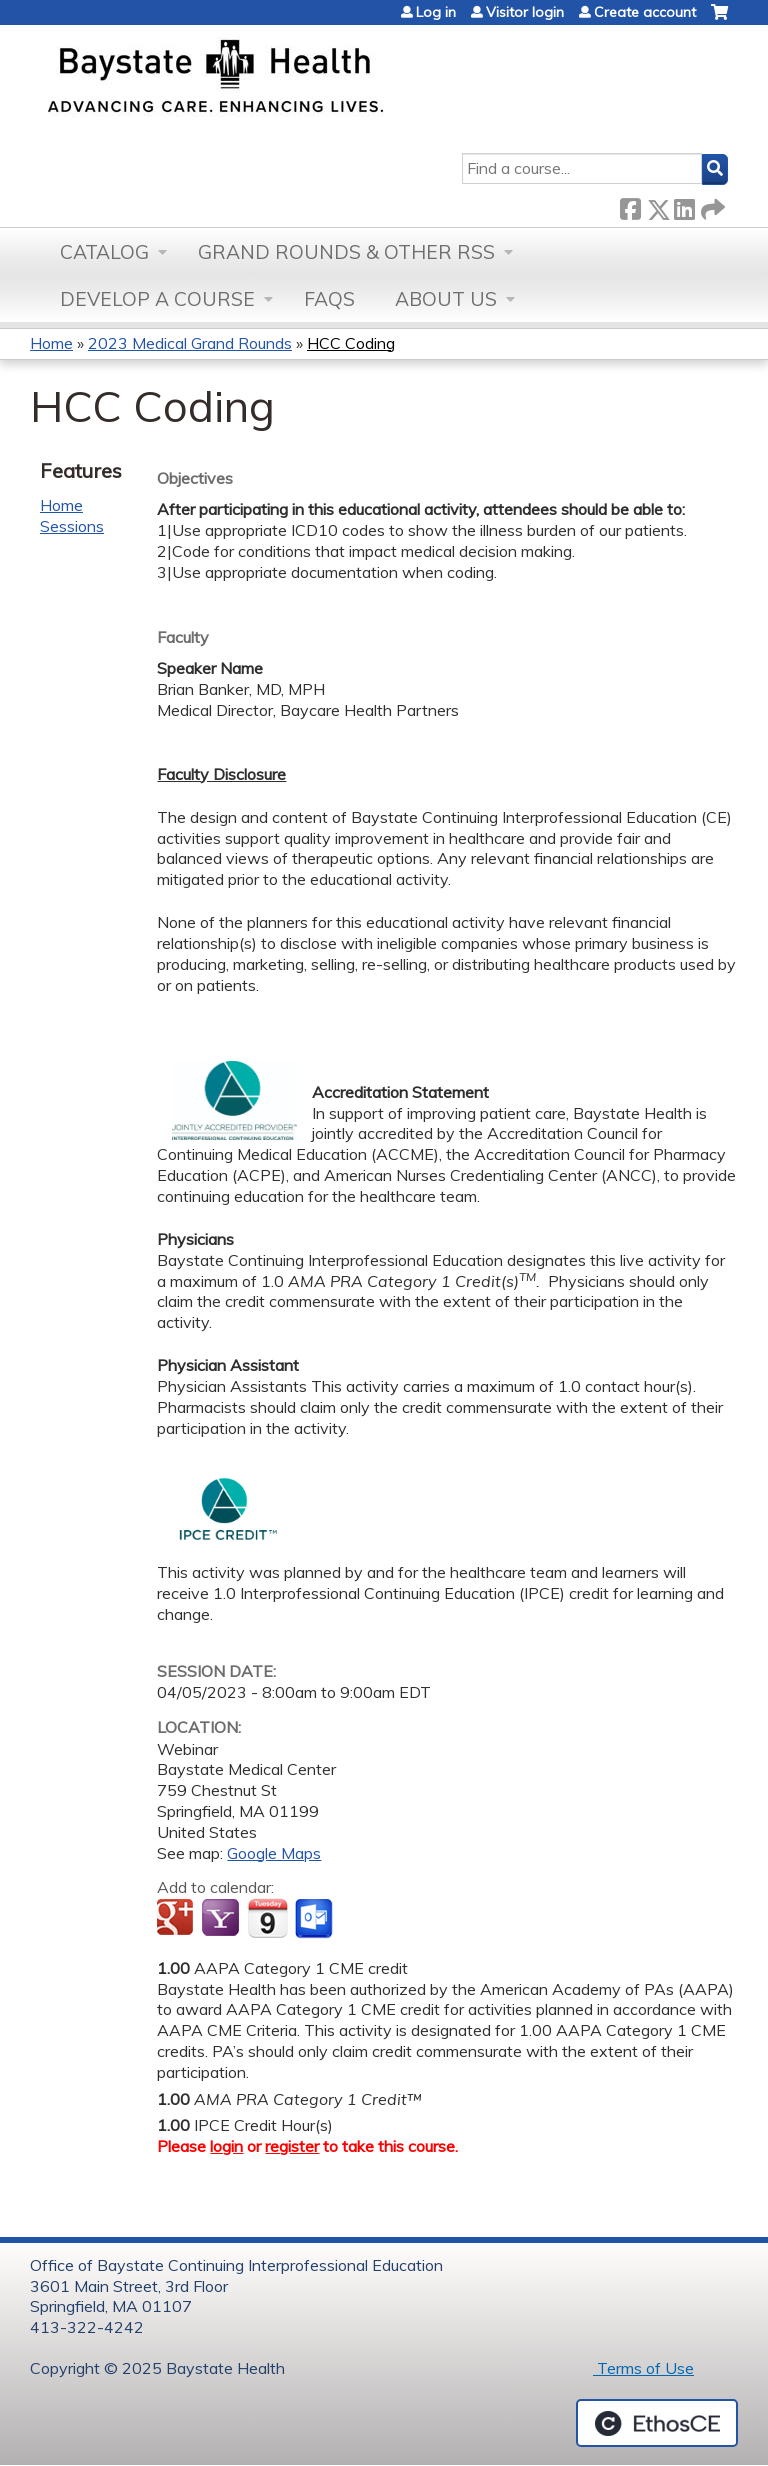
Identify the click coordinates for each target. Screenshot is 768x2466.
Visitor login (525, 12)
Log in (436, 12)
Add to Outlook (315, 1919)
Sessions (72, 526)
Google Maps (274, 1853)
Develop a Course (157, 299)
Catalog (104, 252)
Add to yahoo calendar (222, 1919)
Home (51, 343)
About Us (446, 299)
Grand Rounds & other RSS (346, 252)
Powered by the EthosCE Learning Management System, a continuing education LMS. (657, 2423)
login (226, 2146)
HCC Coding (351, 343)
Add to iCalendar (267, 1918)
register (292, 2146)
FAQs (329, 299)
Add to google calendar (177, 1919)
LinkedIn (684, 205)
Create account (645, 12)
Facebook (630, 205)
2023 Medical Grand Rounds (190, 343)
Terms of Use (643, 2368)
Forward (711, 205)
